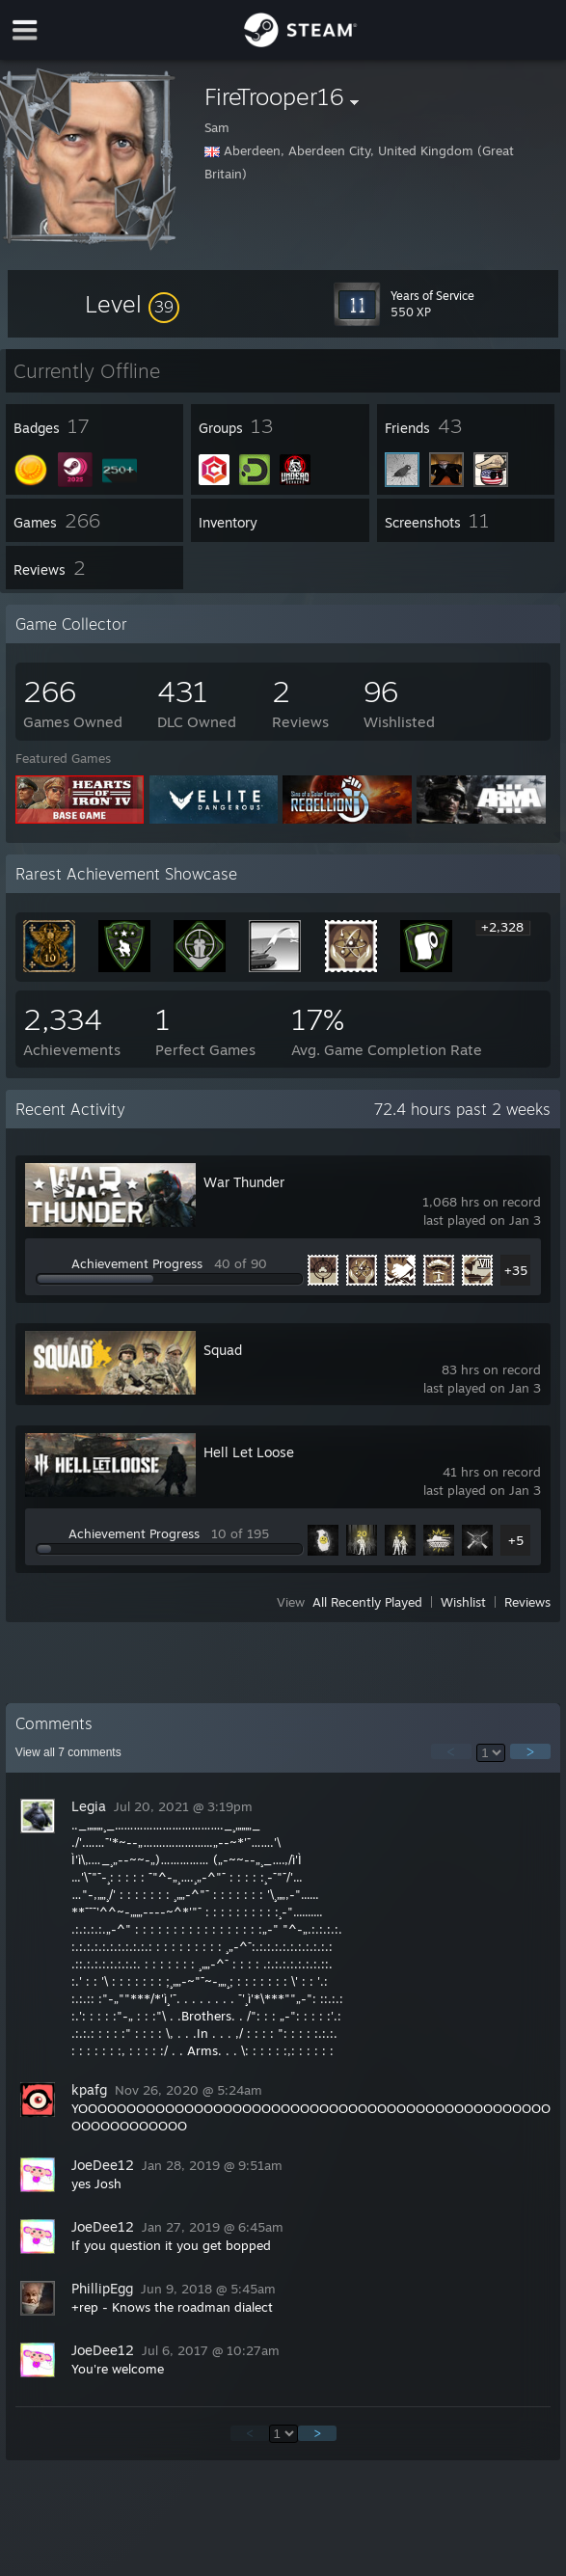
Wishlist (463, 1602)
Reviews (527, 1602)
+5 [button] (516, 1540)
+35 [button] (515, 1270)
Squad (222, 1350)
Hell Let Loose (248, 1452)
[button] (132, 304)
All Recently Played (367, 1602)
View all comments (68, 1752)
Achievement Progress (136, 1263)
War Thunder (243, 1182)
